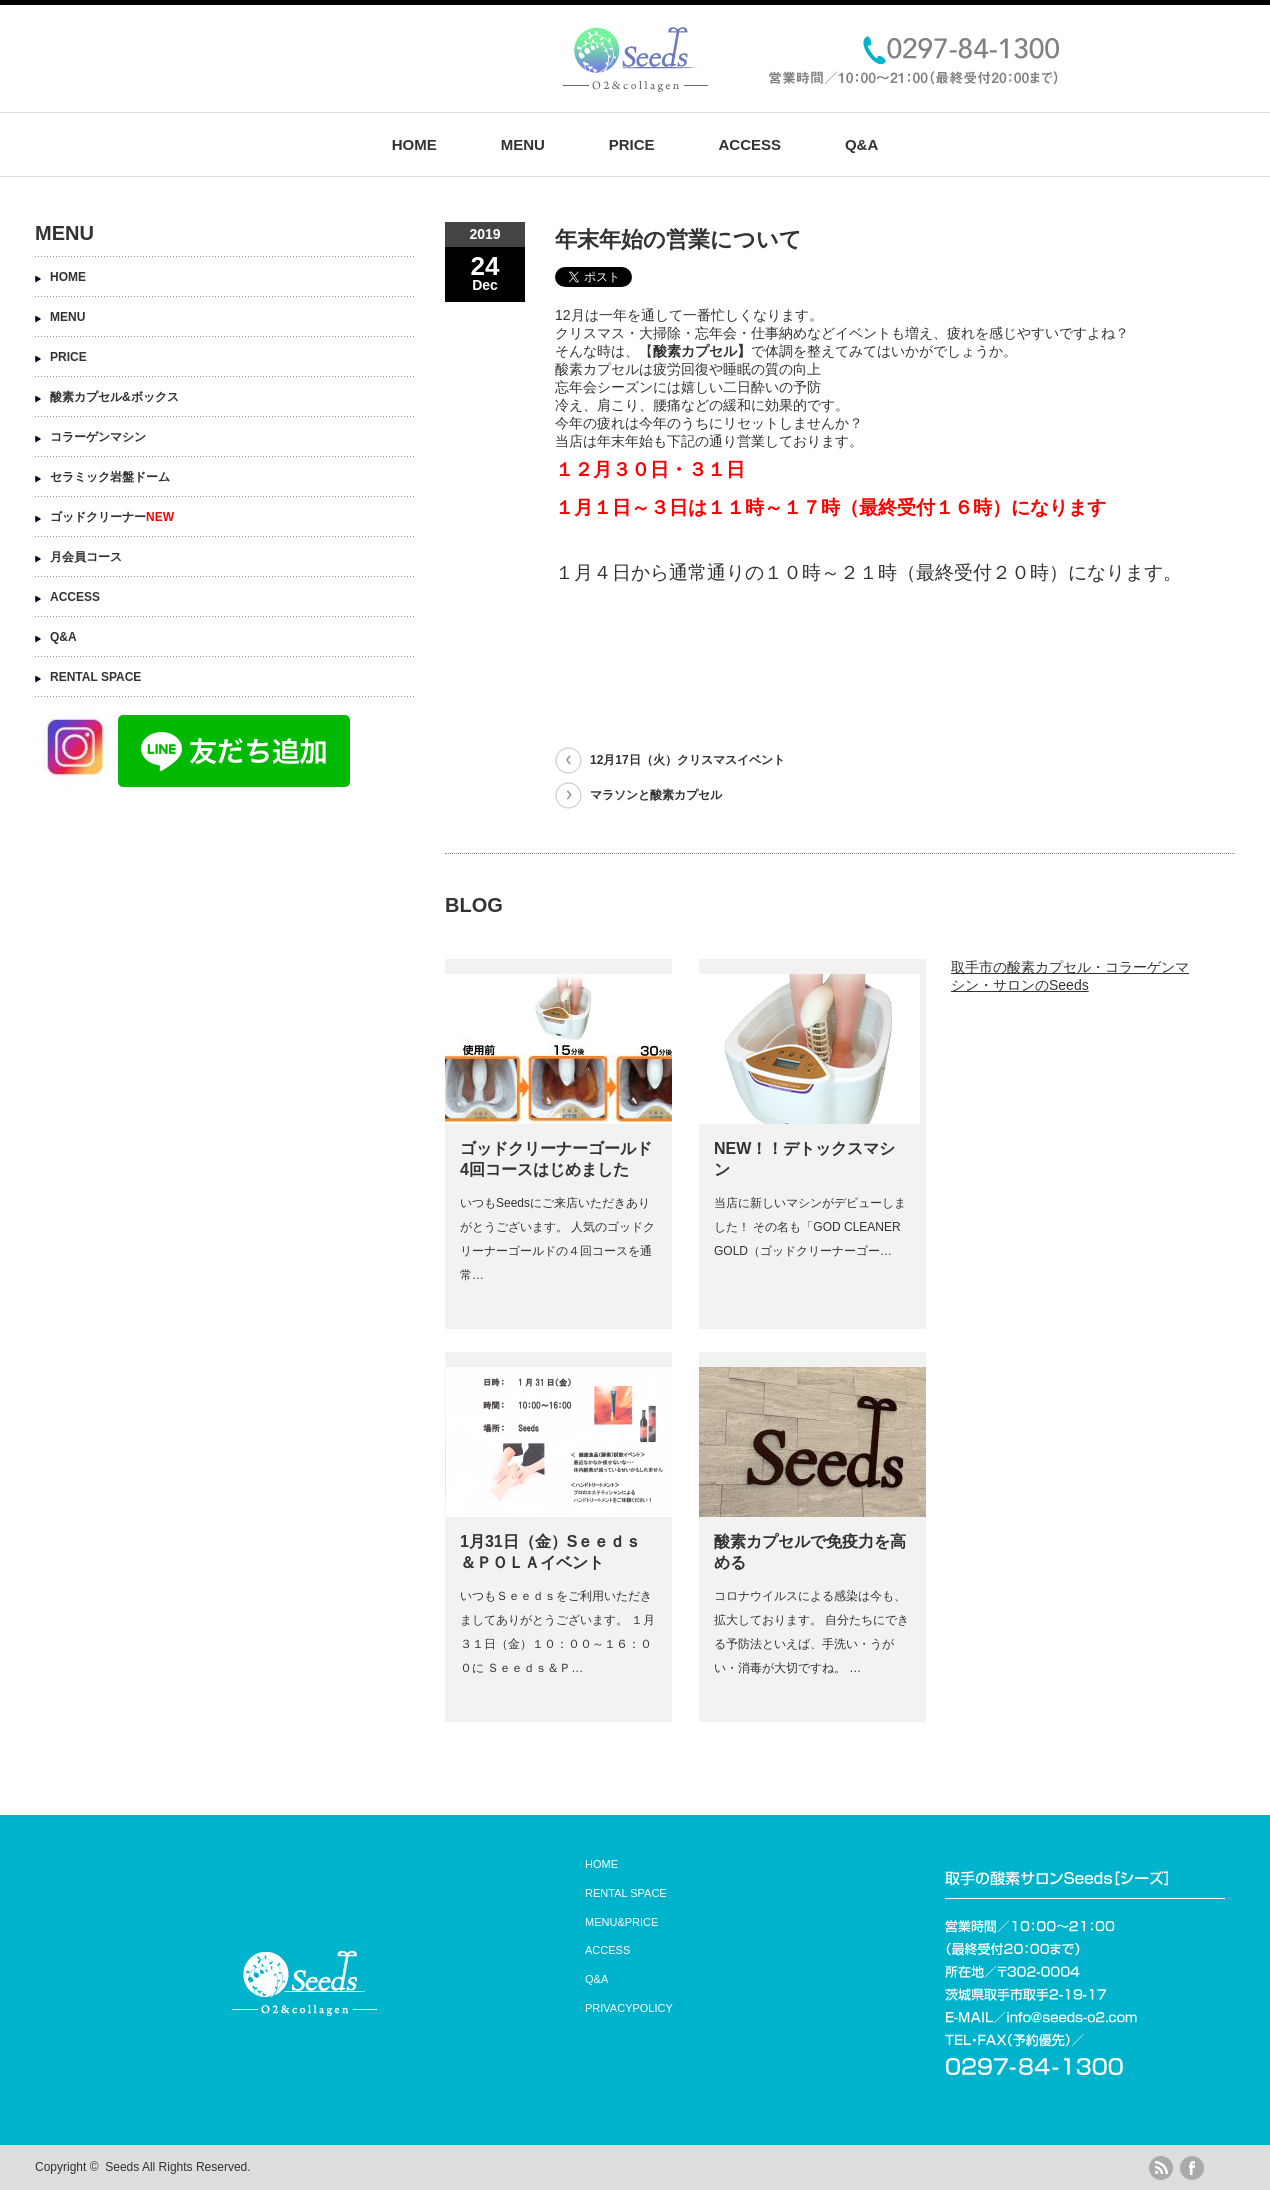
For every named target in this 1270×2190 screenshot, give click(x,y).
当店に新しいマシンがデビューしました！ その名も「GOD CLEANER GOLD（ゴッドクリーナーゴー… (810, 1227)
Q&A (861, 144)
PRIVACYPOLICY (629, 2008)
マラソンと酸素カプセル (656, 795)
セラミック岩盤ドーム (110, 477)
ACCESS (749, 144)
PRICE (632, 144)
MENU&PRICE (621, 1922)
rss (1161, 2168)
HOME (414, 144)
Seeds (122, 2167)
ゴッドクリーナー (112, 517)
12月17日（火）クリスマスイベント (687, 760)
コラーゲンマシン (98, 437)
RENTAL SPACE (95, 677)
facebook (1192, 2168)
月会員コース (86, 557)
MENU (523, 144)
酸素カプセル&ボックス (114, 397)
